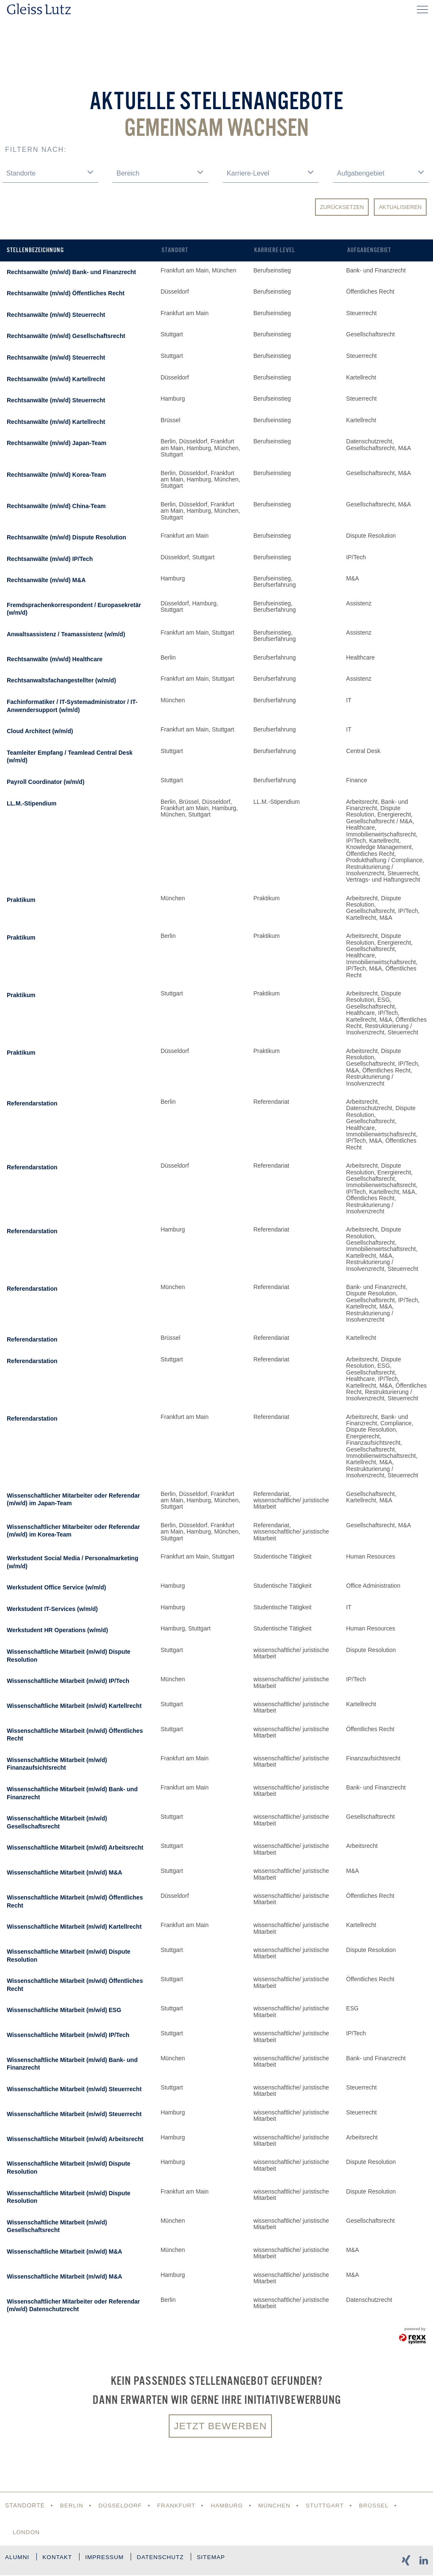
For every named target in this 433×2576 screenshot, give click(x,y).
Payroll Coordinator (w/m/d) (46, 781)
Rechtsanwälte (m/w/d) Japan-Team (56, 443)
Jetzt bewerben (220, 2426)
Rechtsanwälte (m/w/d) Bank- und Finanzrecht (71, 272)
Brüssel (380, 2506)
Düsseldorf (121, 2506)
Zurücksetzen (342, 207)
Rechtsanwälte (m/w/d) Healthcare (54, 659)
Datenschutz (170, 2559)
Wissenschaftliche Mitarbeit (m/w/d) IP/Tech (68, 1680)
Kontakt (60, 2559)
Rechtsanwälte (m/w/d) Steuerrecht (56, 314)
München (279, 2506)
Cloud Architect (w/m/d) (40, 731)
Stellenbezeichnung (35, 250)
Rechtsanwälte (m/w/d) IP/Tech (50, 558)
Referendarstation (32, 1103)
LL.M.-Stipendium (31, 803)
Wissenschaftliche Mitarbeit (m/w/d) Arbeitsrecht (75, 1847)
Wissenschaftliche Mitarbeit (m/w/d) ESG (64, 2010)
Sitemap (223, 2559)
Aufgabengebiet (369, 250)
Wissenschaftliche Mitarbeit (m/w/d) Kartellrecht (74, 1705)
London (27, 2532)
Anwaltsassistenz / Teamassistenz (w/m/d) (66, 634)
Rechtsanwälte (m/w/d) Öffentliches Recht (66, 293)
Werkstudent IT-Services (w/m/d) (52, 1609)
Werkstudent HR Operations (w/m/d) (57, 1630)
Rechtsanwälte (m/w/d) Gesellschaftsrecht (66, 336)
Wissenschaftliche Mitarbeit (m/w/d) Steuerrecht (74, 2089)
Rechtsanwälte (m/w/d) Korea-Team (56, 474)
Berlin (72, 2506)
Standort (175, 250)
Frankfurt (179, 2506)
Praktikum (21, 899)
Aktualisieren (400, 207)
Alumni (17, 2559)
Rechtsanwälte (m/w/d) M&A (46, 580)
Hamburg (230, 2506)
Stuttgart (330, 2506)
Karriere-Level (274, 250)
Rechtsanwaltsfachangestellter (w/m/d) (61, 680)
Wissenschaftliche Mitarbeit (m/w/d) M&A (64, 1872)
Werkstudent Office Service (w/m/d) (56, 1587)
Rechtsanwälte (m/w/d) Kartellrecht (56, 379)
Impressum (111, 2559)
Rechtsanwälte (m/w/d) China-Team (56, 506)
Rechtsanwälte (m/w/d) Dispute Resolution (66, 537)
